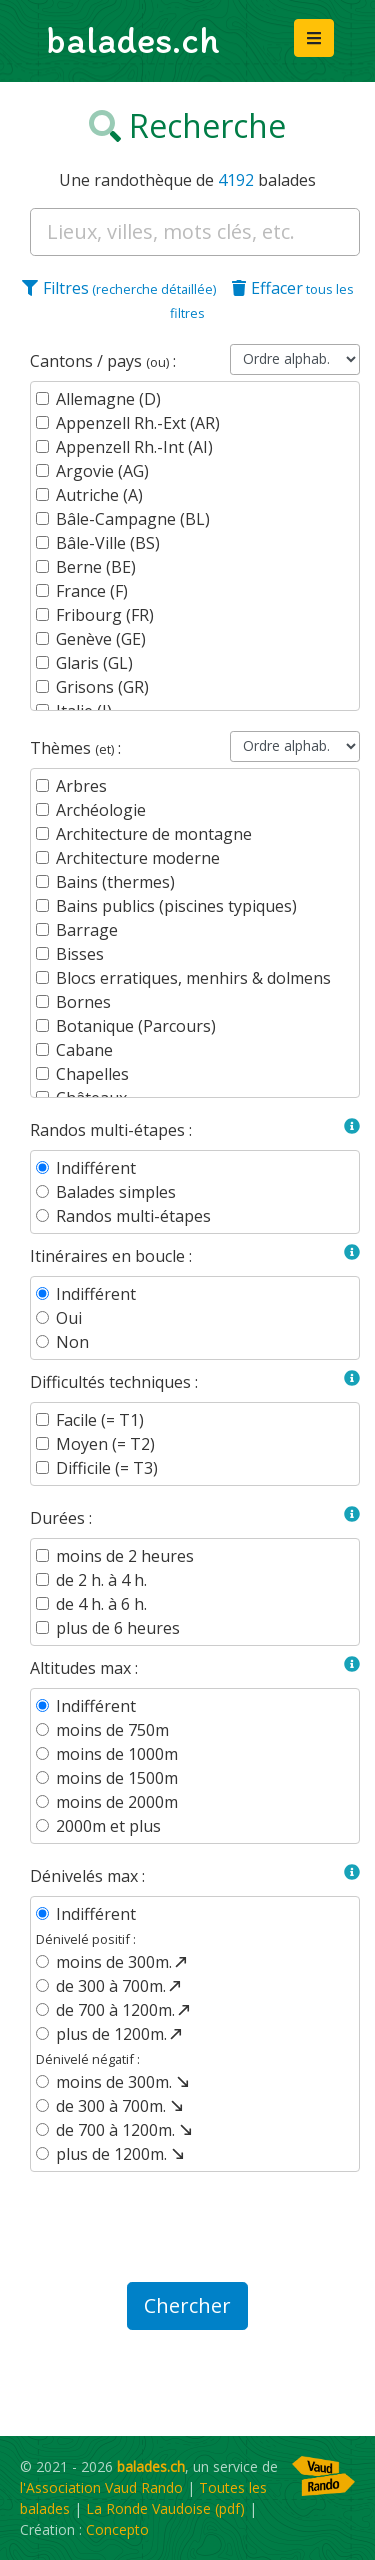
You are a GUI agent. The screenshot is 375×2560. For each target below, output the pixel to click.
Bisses (80, 954)
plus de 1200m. (120, 2034)
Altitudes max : (84, 1668)
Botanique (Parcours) (136, 1026)
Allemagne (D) (108, 399)
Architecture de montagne (154, 834)
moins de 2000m (117, 1802)
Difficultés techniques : (114, 1382)
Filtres (119, 288)
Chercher (187, 2305)
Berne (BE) (96, 567)
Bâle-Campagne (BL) (133, 519)
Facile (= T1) (100, 1420)
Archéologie (101, 810)
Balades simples (116, 1192)
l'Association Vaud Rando (101, 2487)
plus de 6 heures (118, 1628)
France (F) (92, 591)
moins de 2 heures (125, 1556)
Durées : (61, 1518)
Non (72, 1342)
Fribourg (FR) (105, 615)
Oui (69, 1318)
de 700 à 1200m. (124, 2010)
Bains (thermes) (115, 882)
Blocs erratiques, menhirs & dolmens (193, 978)
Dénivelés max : (87, 1876)
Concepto (117, 2529)
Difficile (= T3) (107, 1468)
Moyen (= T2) (105, 1444)
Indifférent (96, 1168)
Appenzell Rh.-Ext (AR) (138, 423)
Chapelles (92, 1074)
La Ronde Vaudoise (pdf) (165, 2508)
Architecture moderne (138, 858)
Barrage (87, 930)
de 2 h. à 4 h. (101, 1580)
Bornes (83, 1002)
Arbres (81, 786)
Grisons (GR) (102, 687)
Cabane (84, 1050)
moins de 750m (112, 1730)
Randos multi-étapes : (111, 1130)
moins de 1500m (117, 1778)
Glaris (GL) (94, 663)
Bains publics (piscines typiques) (176, 906)
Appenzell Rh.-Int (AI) (134, 447)
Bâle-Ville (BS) (108, 543)
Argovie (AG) (102, 471)
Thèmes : (75, 748)
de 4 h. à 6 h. (101, 1604)
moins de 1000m (117, 1754)
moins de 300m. (123, 1962)
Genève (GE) (101, 639)
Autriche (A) (99, 495)
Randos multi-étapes (133, 1216)
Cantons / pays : (103, 361)
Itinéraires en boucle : (111, 1256)
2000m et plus (108, 1826)
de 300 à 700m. (120, 1986)
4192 (236, 180)
